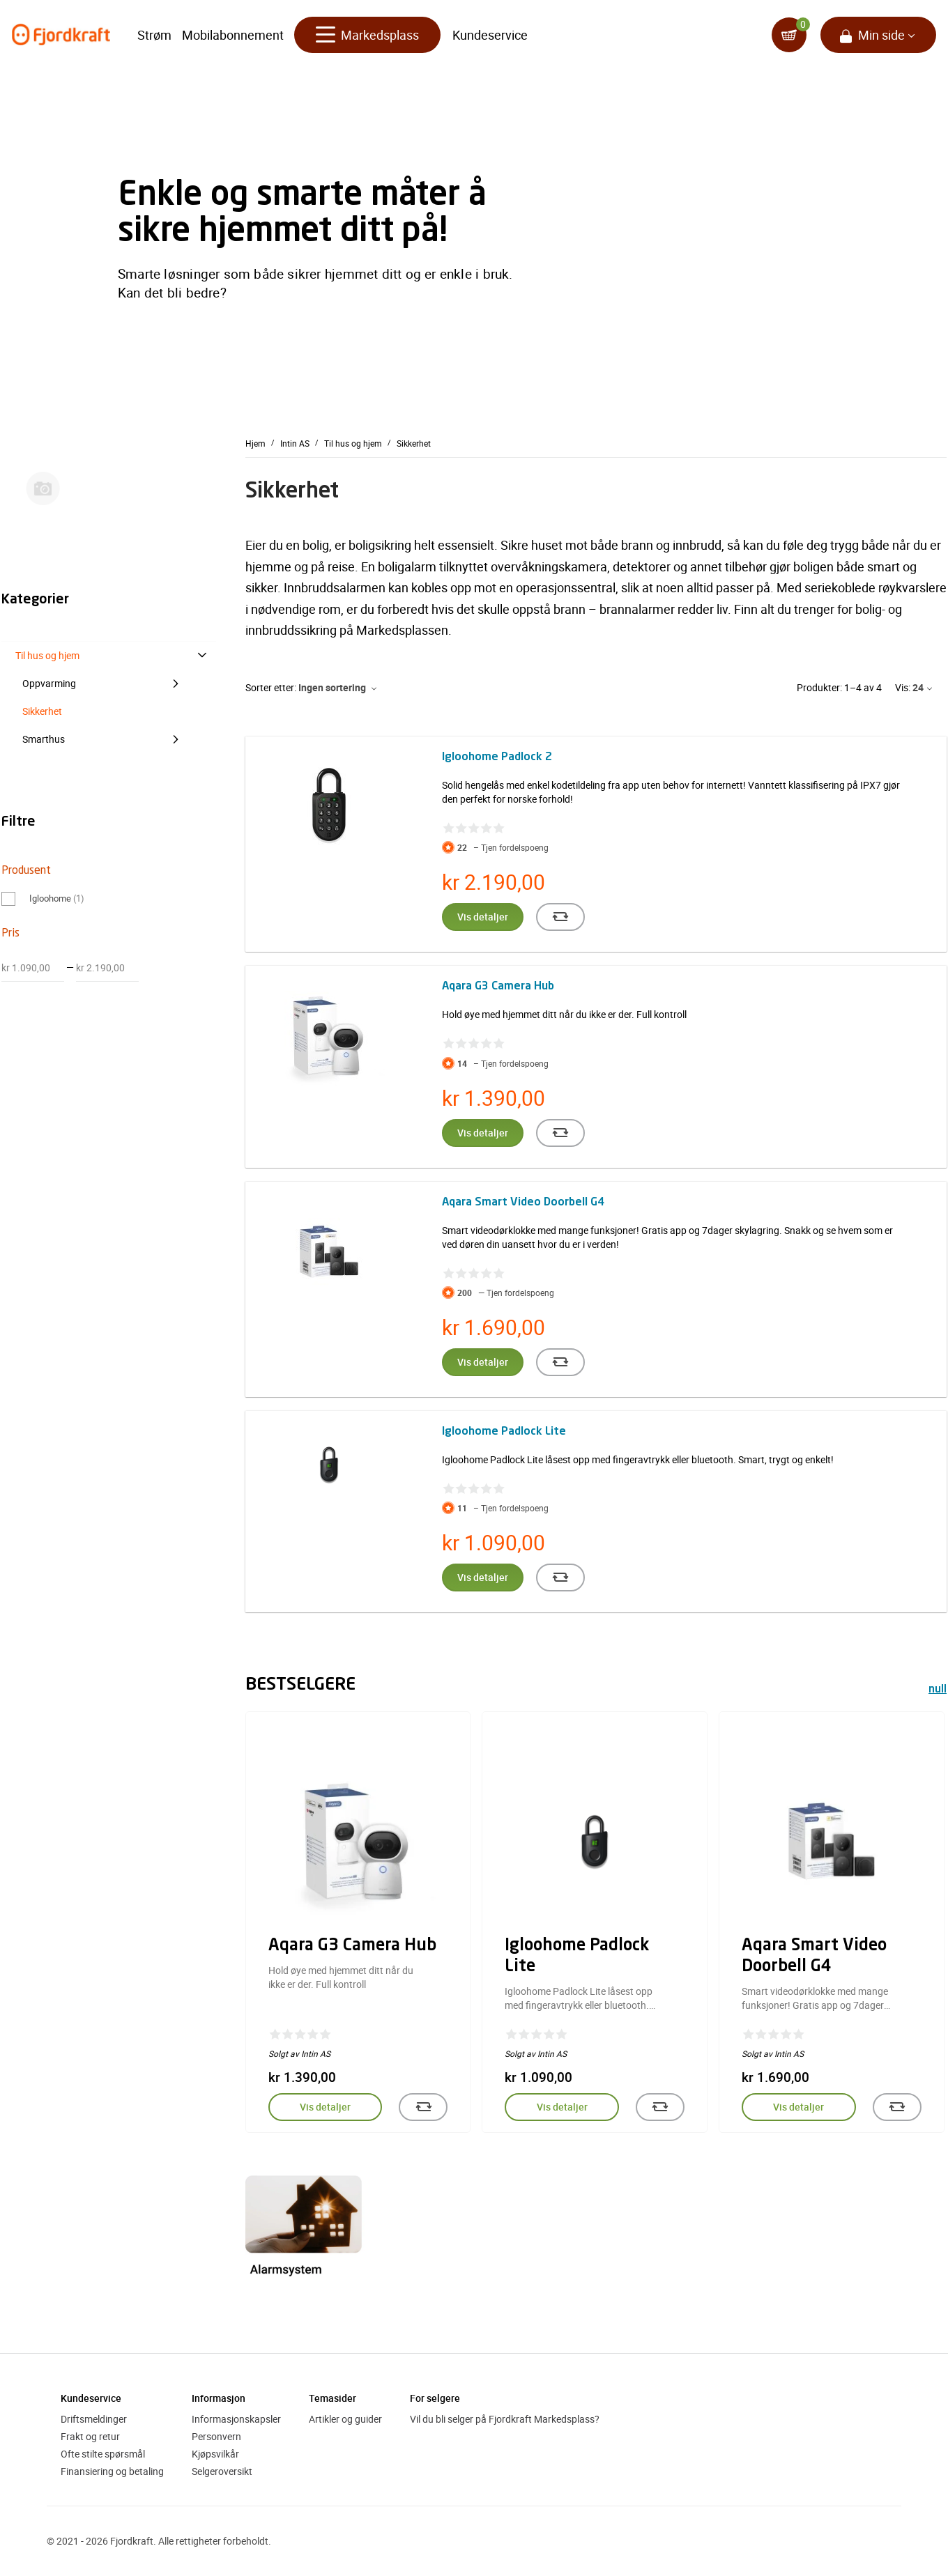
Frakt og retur (90, 2436)
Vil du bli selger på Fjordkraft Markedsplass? (504, 2418)
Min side (881, 34)
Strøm (154, 34)
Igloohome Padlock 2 (497, 757)
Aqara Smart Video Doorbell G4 (523, 1202)
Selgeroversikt (222, 2471)
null (937, 1690)
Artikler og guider (345, 2418)
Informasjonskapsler (236, 2418)
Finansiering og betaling (112, 2471)
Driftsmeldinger (94, 2418)
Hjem (255, 443)
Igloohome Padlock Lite (504, 1431)
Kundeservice (490, 34)
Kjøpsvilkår (215, 2453)
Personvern (216, 2436)
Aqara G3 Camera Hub (498, 986)
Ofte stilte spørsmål (103, 2453)
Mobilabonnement (233, 34)
